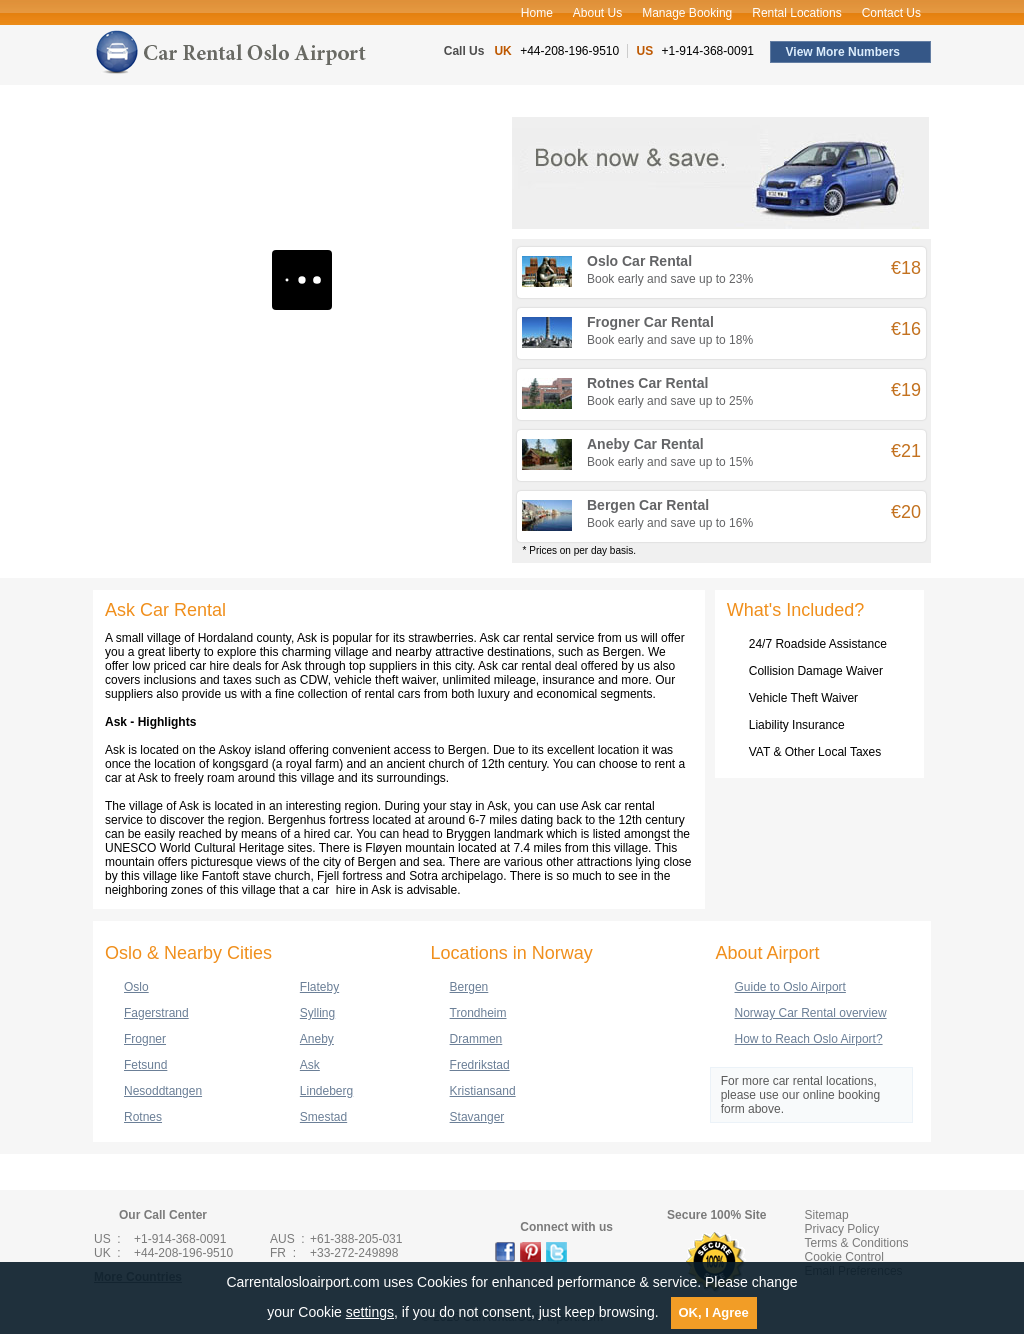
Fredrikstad (480, 1065)
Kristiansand (483, 1091)
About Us (597, 13)
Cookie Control (844, 1257)
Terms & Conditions (857, 1243)
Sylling (317, 1013)
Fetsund (145, 1065)
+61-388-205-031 (356, 1239)
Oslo (136, 987)
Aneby (317, 1039)
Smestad (323, 1117)
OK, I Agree (714, 1312)
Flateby (319, 987)
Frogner (145, 1039)
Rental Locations (796, 13)
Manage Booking (687, 13)
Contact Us (891, 13)
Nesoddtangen (163, 1091)
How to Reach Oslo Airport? (809, 1039)
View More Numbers (843, 52)
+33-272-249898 (354, 1253)
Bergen (469, 987)
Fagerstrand (156, 1013)
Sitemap (827, 1215)
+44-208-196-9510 (569, 51)
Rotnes (143, 1117)
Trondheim (478, 1013)
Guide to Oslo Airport (790, 987)
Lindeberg (326, 1091)
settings (370, 1312)
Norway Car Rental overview (811, 1013)
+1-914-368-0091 (708, 51)
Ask (310, 1065)
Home (537, 13)
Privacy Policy (842, 1229)
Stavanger (477, 1117)
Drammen (476, 1039)
